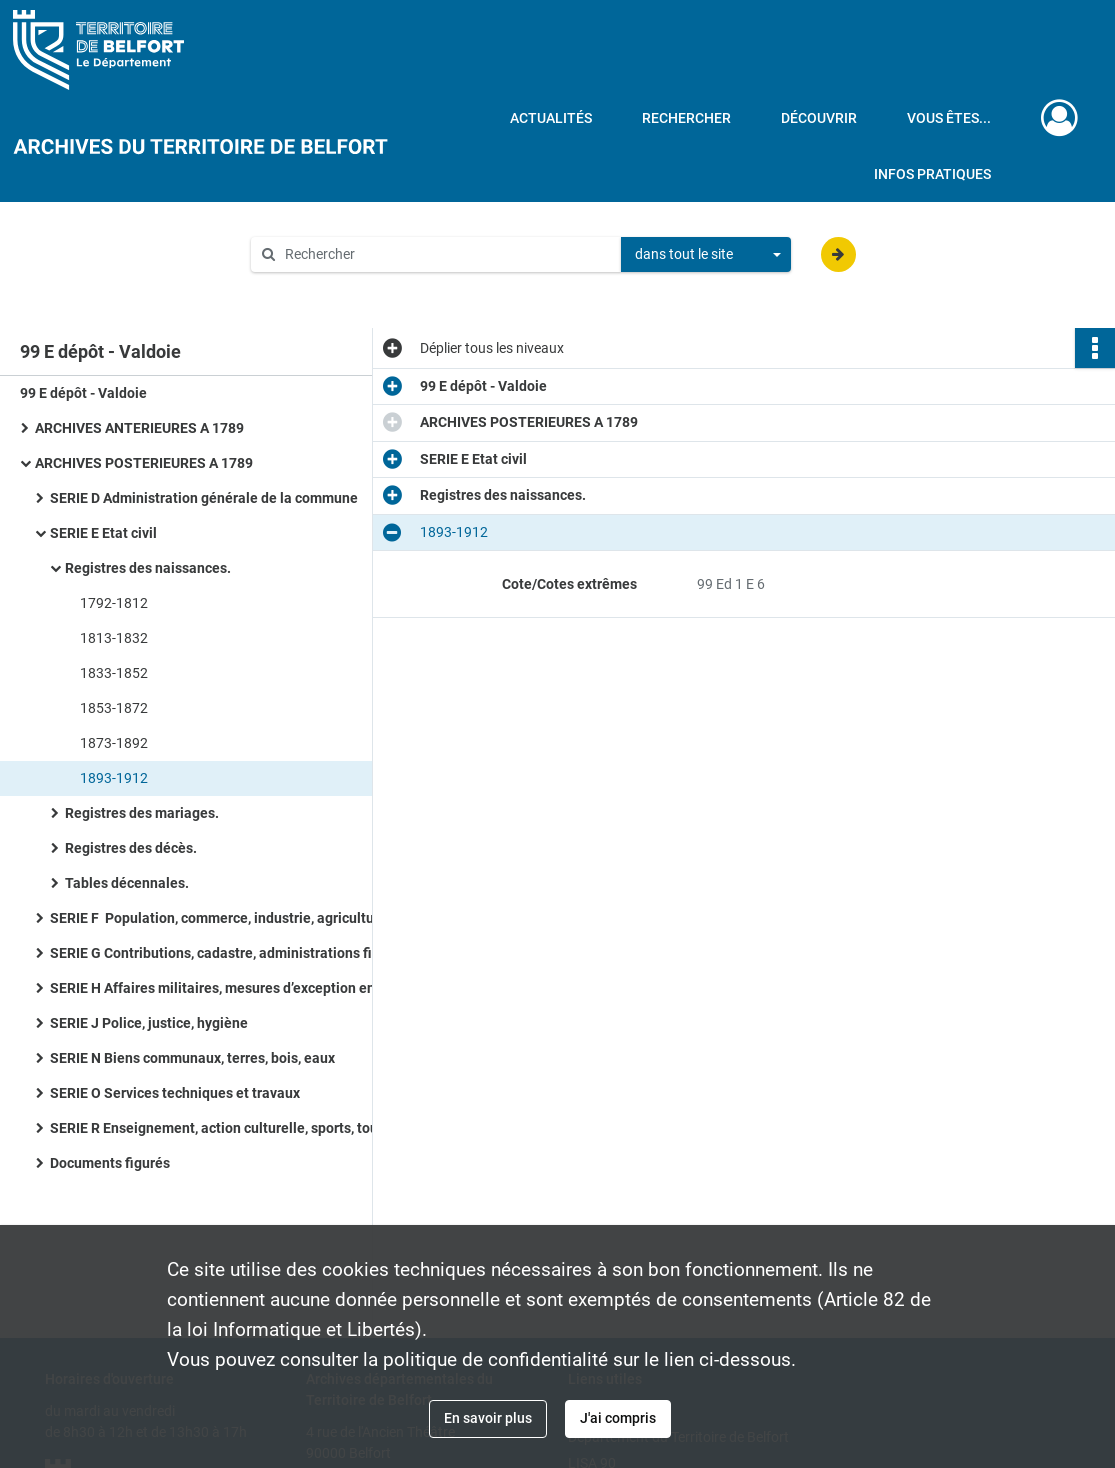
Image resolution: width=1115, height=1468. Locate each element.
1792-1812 (114, 603)
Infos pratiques (932, 174)
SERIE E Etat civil (103, 533)
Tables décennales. (127, 883)
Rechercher (686, 118)
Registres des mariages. (142, 813)
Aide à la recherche (324, 288)
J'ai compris (618, 1418)
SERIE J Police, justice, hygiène (149, 1023)
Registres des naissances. (148, 568)
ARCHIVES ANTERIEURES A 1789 (139, 428)
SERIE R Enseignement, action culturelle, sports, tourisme (232, 1128)
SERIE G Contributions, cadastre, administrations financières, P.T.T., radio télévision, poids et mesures (250, 953)
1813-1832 (114, 638)
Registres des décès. (131, 848)
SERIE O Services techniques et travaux (175, 1093)
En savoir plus (488, 1418)
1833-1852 (114, 673)
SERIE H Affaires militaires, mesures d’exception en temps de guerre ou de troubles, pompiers (250, 988)
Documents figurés (110, 1163)
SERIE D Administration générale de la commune (204, 498)
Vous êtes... (949, 118)
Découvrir (819, 118)
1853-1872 (114, 708)
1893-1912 (114, 778)
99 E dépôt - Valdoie (83, 393)
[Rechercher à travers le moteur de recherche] (446, 254)
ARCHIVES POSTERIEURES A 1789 (144, 463)
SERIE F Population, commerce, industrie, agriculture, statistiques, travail (250, 918)
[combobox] (706, 255)
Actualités (551, 118)
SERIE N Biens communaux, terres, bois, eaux (192, 1058)
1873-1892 (114, 743)
